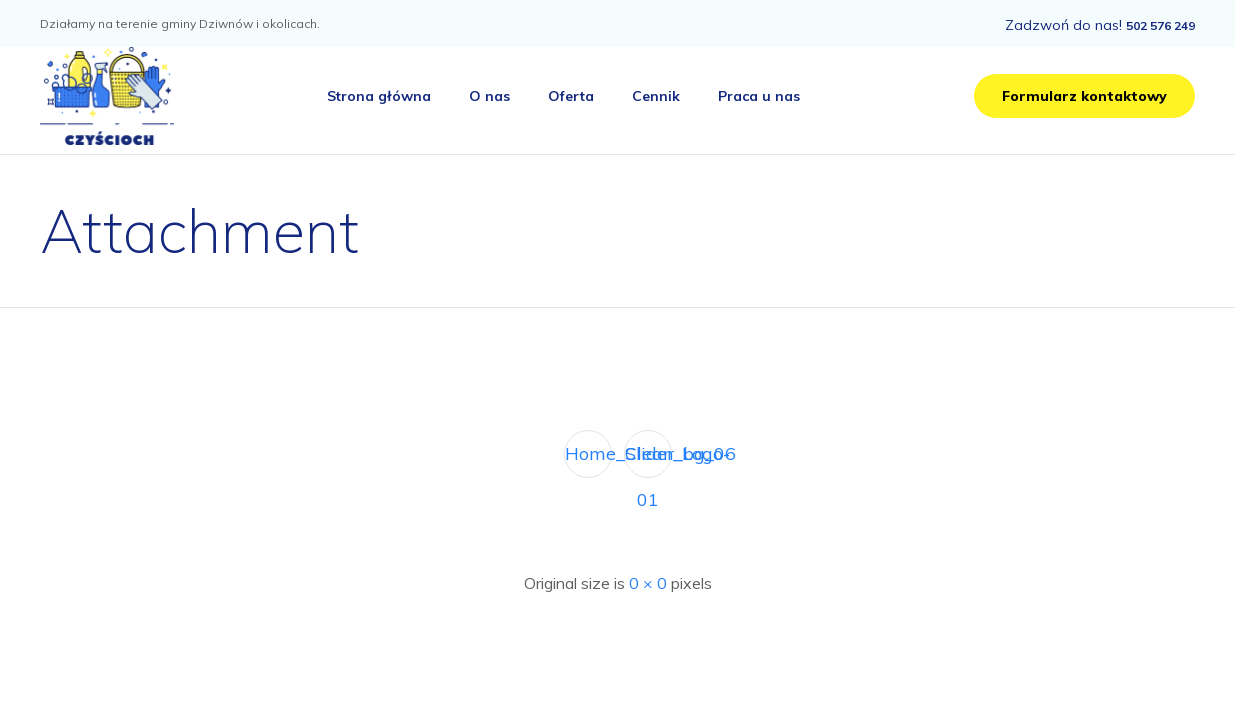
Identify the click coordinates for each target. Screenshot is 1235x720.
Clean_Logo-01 (648, 460)
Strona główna (379, 96)
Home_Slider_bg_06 (588, 453)
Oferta (571, 96)
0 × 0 (648, 583)
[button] (1084, 96)
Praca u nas (759, 96)
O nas (489, 96)
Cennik (656, 96)
